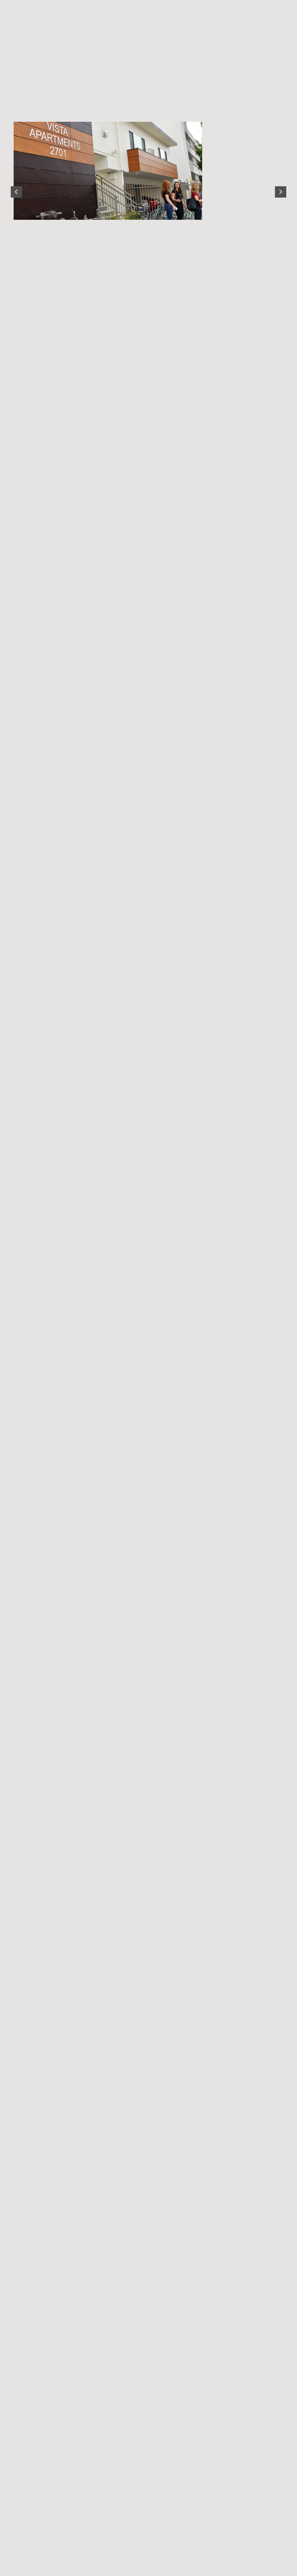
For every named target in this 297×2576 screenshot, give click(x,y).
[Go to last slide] (16, 191)
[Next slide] (280, 191)
